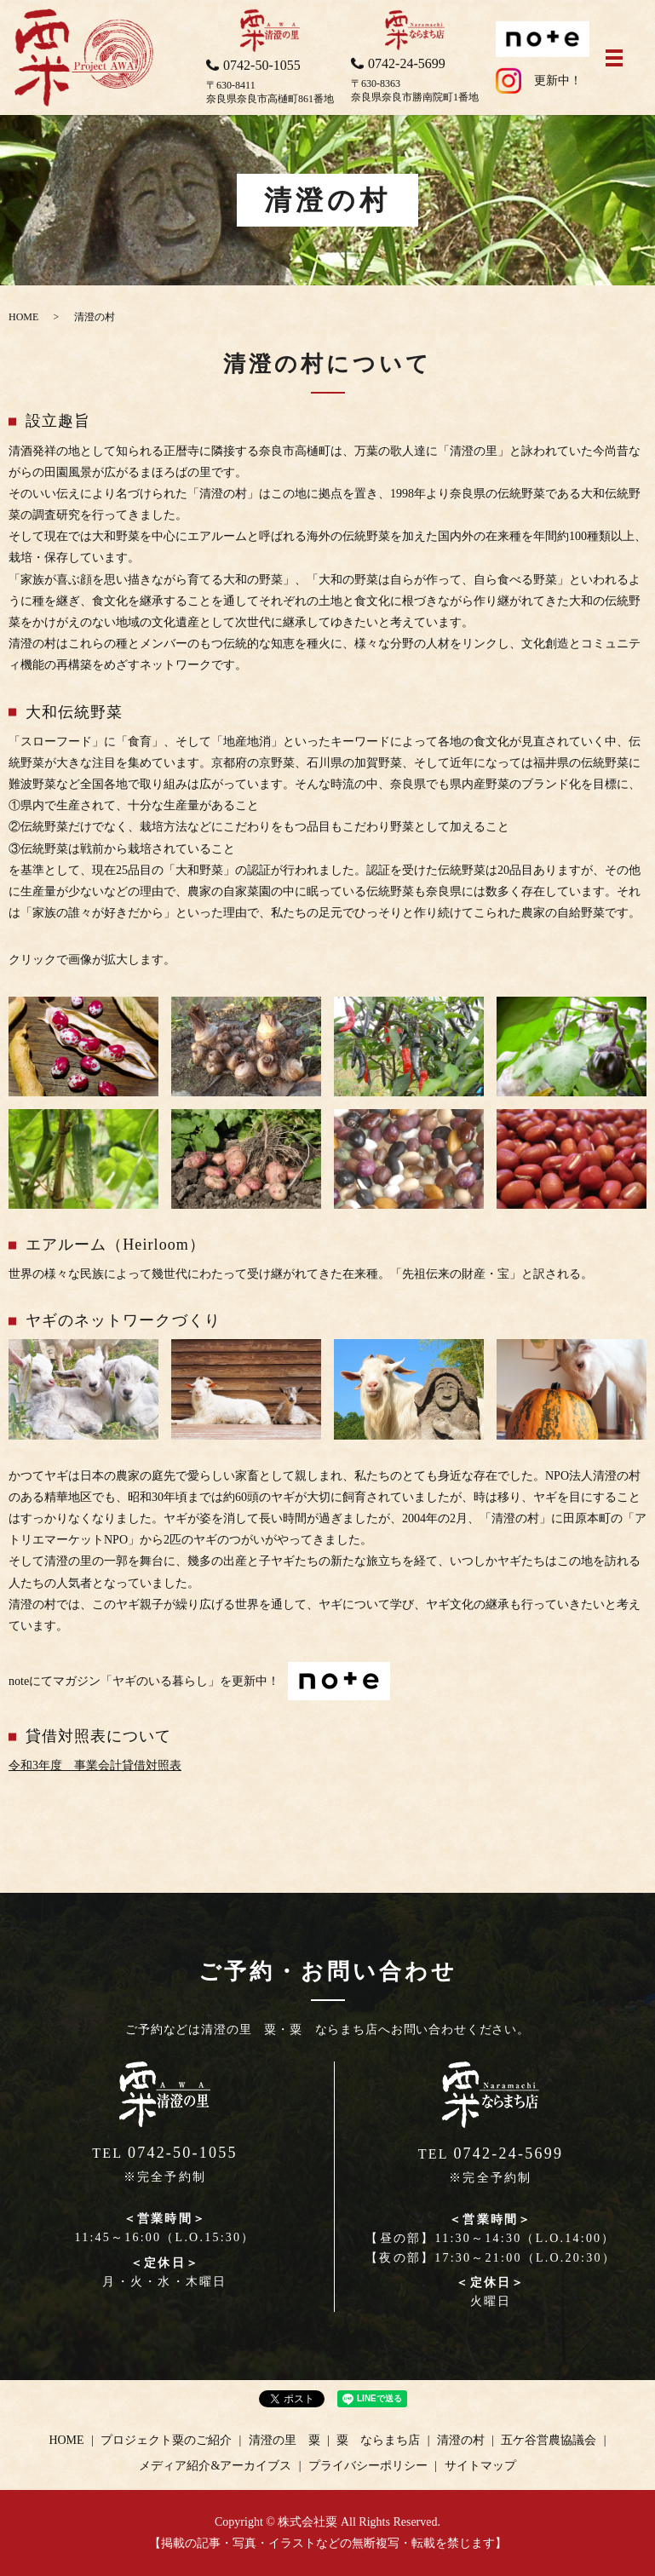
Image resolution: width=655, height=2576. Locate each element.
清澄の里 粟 (284, 2440)
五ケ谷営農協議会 (548, 2440)
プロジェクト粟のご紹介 (166, 2440)
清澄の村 (461, 2440)
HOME (23, 317)
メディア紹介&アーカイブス (215, 2465)
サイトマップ (480, 2465)
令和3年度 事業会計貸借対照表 (95, 1765)
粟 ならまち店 (378, 2440)
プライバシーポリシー (368, 2465)
